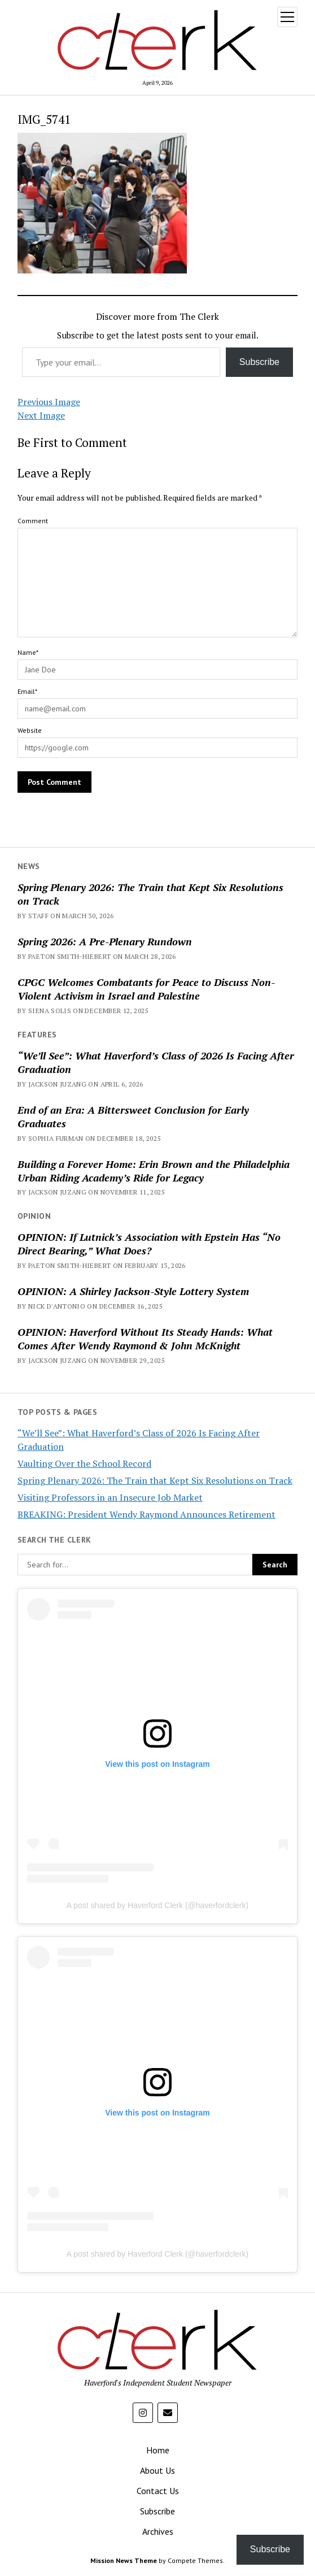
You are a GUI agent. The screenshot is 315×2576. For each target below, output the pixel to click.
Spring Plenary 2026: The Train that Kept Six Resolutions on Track (150, 893)
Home (157, 2450)
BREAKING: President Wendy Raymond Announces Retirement (146, 1514)
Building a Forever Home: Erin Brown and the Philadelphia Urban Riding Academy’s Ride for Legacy (154, 1170)
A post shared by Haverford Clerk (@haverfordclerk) (157, 1905)
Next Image (41, 415)
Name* (28, 652)
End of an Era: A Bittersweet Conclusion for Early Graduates (133, 1116)
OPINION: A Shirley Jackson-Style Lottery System (133, 1291)
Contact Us (158, 2490)
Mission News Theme (123, 2560)
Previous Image (49, 402)
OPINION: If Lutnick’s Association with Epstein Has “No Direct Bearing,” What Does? (149, 1243)
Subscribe (259, 362)
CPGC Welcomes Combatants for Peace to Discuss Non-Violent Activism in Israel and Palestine (146, 988)
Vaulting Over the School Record (84, 1463)
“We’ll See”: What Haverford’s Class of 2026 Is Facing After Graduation (156, 1062)
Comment (33, 520)
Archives (157, 2531)
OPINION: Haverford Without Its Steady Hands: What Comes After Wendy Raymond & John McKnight (145, 1338)
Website (30, 730)
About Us (157, 2470)
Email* (27, 691)
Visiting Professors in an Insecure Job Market (110, 1497)
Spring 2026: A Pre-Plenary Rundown (105, 941)
